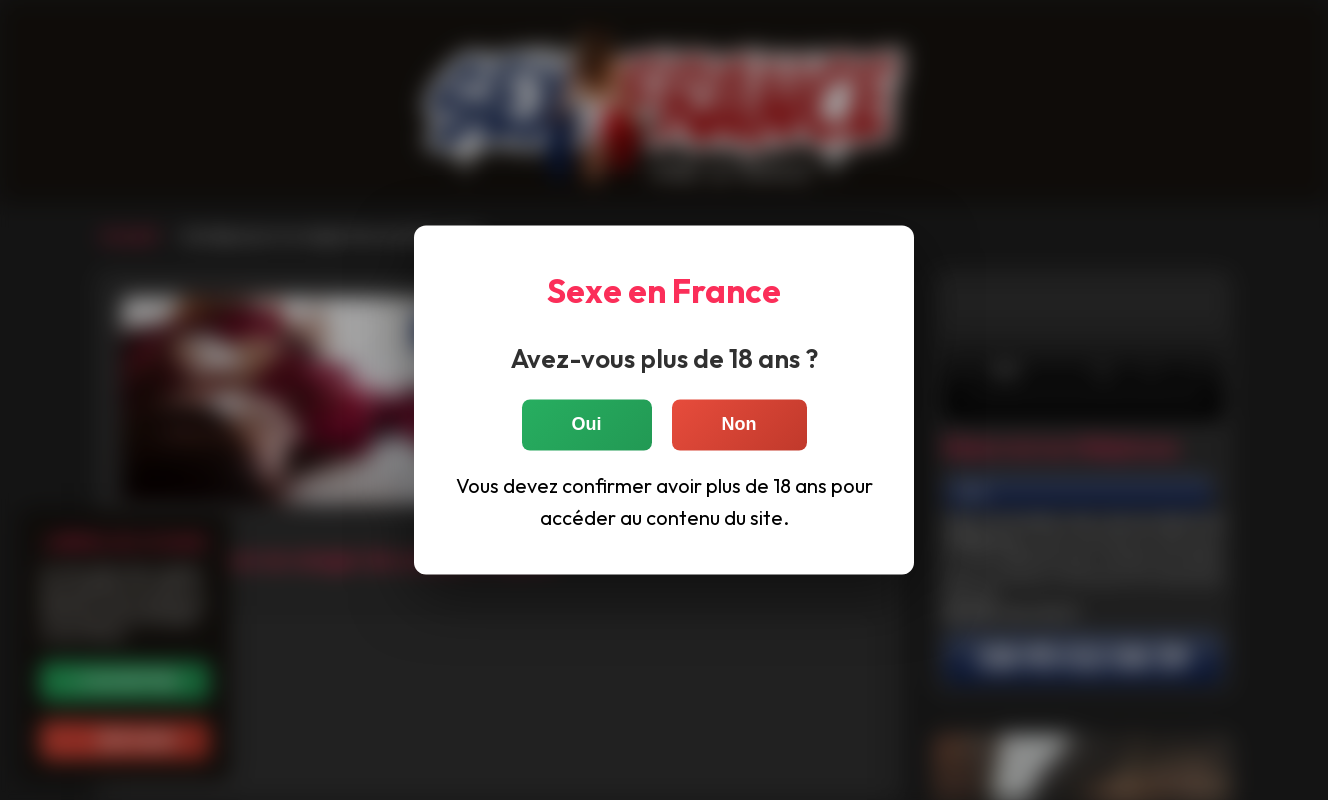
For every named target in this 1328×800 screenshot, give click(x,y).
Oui (587, 425)
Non (739, 425)
